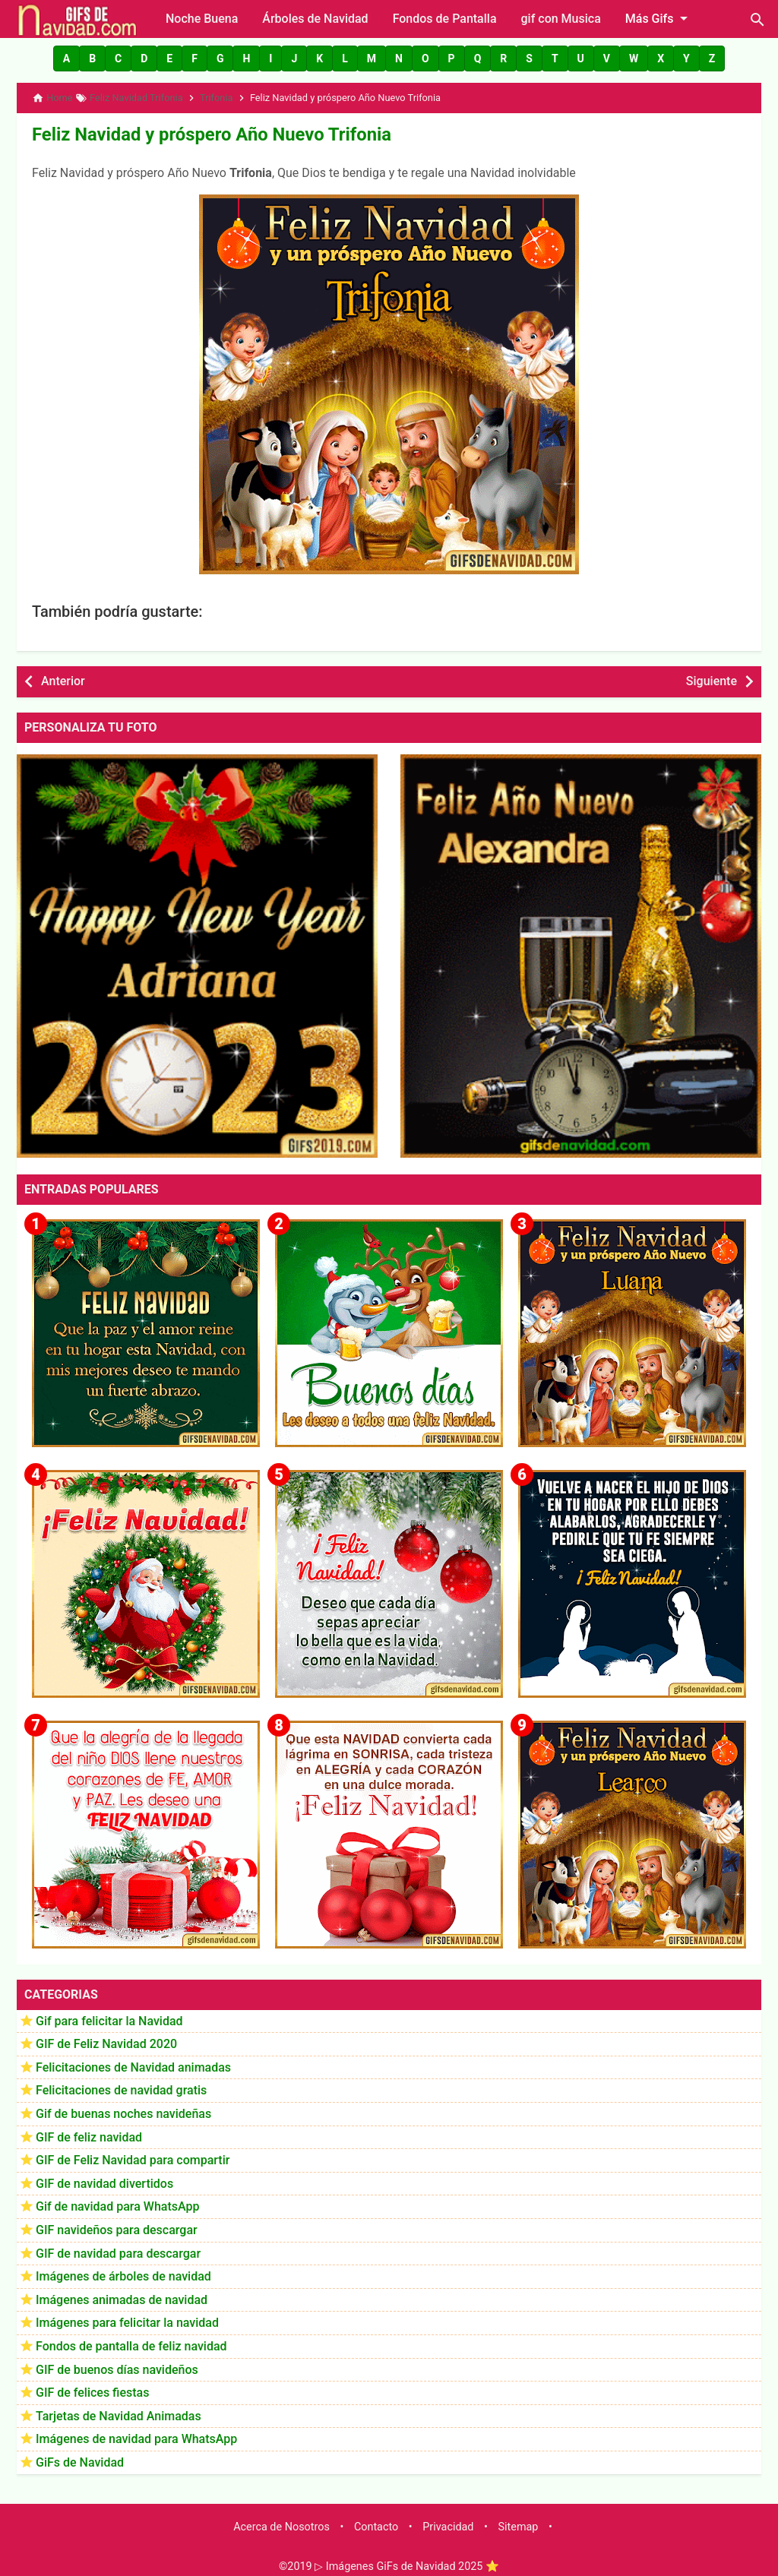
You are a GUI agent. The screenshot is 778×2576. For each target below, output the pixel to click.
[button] (66, 58)
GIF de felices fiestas (92, 2386)
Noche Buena (202, 18)
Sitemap (518, 2520)
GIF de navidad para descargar (118, 2246)
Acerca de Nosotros (281, 2520)
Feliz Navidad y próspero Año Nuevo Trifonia (183, 130)
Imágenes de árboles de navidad (123, 2270)
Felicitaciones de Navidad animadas (133, 2060)
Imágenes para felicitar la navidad (127, 2316)
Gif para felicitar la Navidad (109, 2014)
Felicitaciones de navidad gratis (121, 2084)
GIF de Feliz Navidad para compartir (132, 2154)
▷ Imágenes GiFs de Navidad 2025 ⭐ (407, 2560)
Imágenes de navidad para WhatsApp (136, 2433)
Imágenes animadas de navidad (121, 2293)
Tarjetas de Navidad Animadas (118, 2409)
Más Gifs (659, 18)
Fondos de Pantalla (445, 18)
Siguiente (711, 675)
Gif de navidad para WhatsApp (117, 2200)
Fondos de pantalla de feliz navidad (131, 2340)
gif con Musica (561, 18)
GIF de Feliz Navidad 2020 (106, 2038)
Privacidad (447, 2520)
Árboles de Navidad (315, 18)
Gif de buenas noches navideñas (123, 2107)
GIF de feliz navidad (89, 2130)
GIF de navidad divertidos (104, 2177)
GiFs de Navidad (80, 2456)
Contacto (376, 2520)
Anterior (63, 675)
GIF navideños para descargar (117, 2224)
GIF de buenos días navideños (117, 2363)
